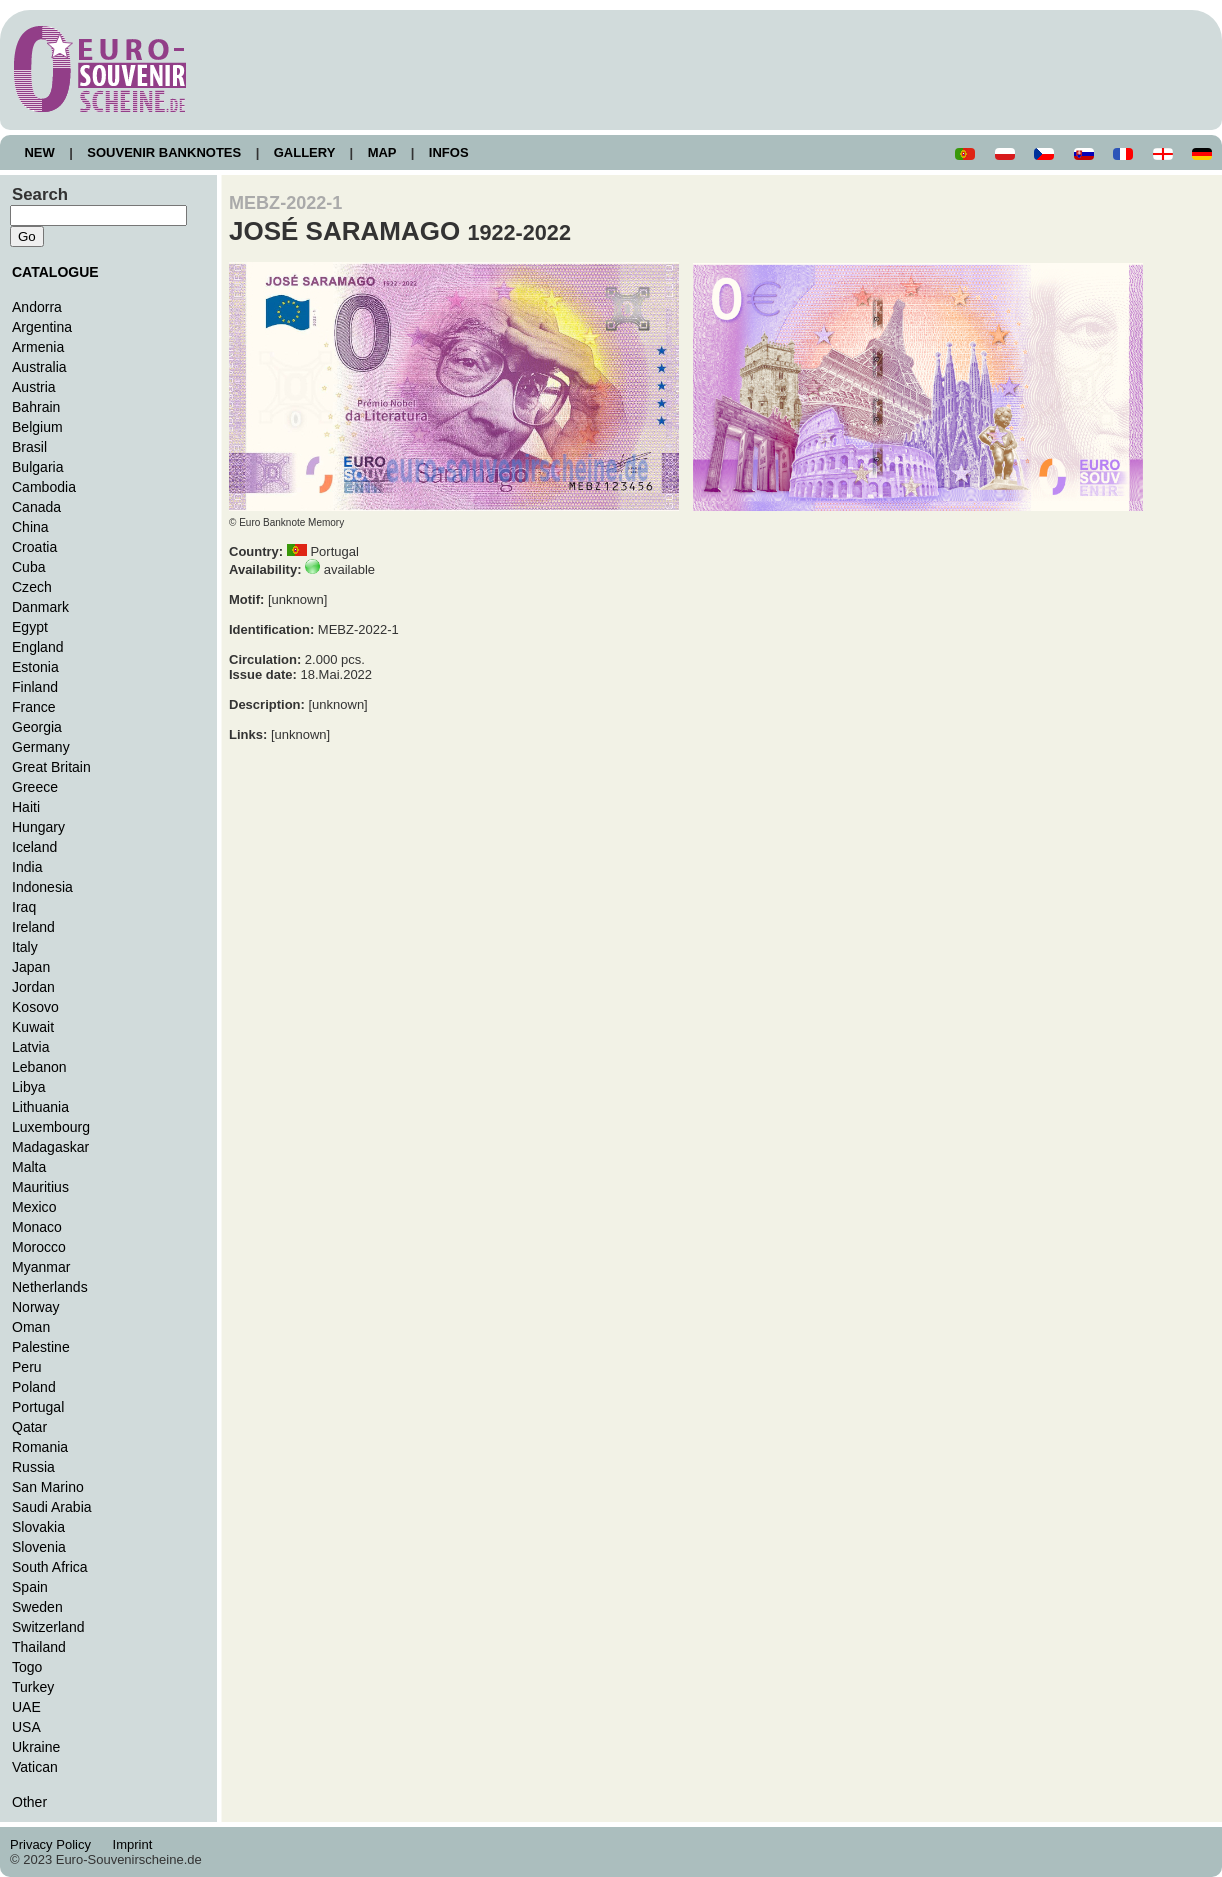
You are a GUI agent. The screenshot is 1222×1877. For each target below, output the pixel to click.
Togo (27, 1667)
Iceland (34, 847)
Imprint (135, 1844)
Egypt (30, 627)
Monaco (37, 1227)
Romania (40, 1447)
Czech (32, 587)
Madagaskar (50, 1147)
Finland (35, 687)
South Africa (50, 1567)
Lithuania (40, 1107)
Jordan (33, 987)
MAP (382, 152)
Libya (29, 1087)
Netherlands (50, 1287)
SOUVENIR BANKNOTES (164, 152)
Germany (41, 747)
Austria (34, 387)
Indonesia (42, 887)
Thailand (39, 1647)
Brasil (29, 447)
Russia (33, 1467)
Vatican (35, 1767)
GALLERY (304, 152)
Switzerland (48, 1627)
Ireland (33, 927)
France (34, 707)
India (27, 867)
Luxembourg (51, 1127)
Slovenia (39, 1547)
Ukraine (36, 1747)
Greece (35, 787)
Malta (29, 1167)
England (37, 647)
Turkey (33, 1687)
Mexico (34, 1207)
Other (29, 1802)
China (30, 527)
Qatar (29, 1427)
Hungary (38, 827)
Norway (36, 1307)
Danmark (40, 607)
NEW (39, 152)
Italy (25, 947)
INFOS (448, 152)
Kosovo (35, 1007)
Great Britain (51, 767)
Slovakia (38, 1527)
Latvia (30, 1047)
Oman (31, 1327)
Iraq (24, 907)
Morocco (39, 1247)
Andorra (37, 307)
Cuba (29, 567)
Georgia (37, 727)
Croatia (34, 547)
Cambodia (44, 487)
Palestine (41, 1347)
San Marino (48, 1487)
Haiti (26, 807)
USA (26, 1727)
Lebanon (39, 1067)
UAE (26, 1707)
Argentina (42, 327)
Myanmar (41, 1267)
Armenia (38, 347)
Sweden (37, 1607)
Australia (39, 367)
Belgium (37, 427)
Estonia (35, 667)
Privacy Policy (56, 1844)
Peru (27, 1367)
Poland (34, 1387)
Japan (31, 967)
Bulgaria (37, 467)
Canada (36, 507)
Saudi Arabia (52, 1507)
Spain (30, 1587)
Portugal (38, 1407)
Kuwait (33, 1027)
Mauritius (40, 1187)
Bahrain (36, 407)
